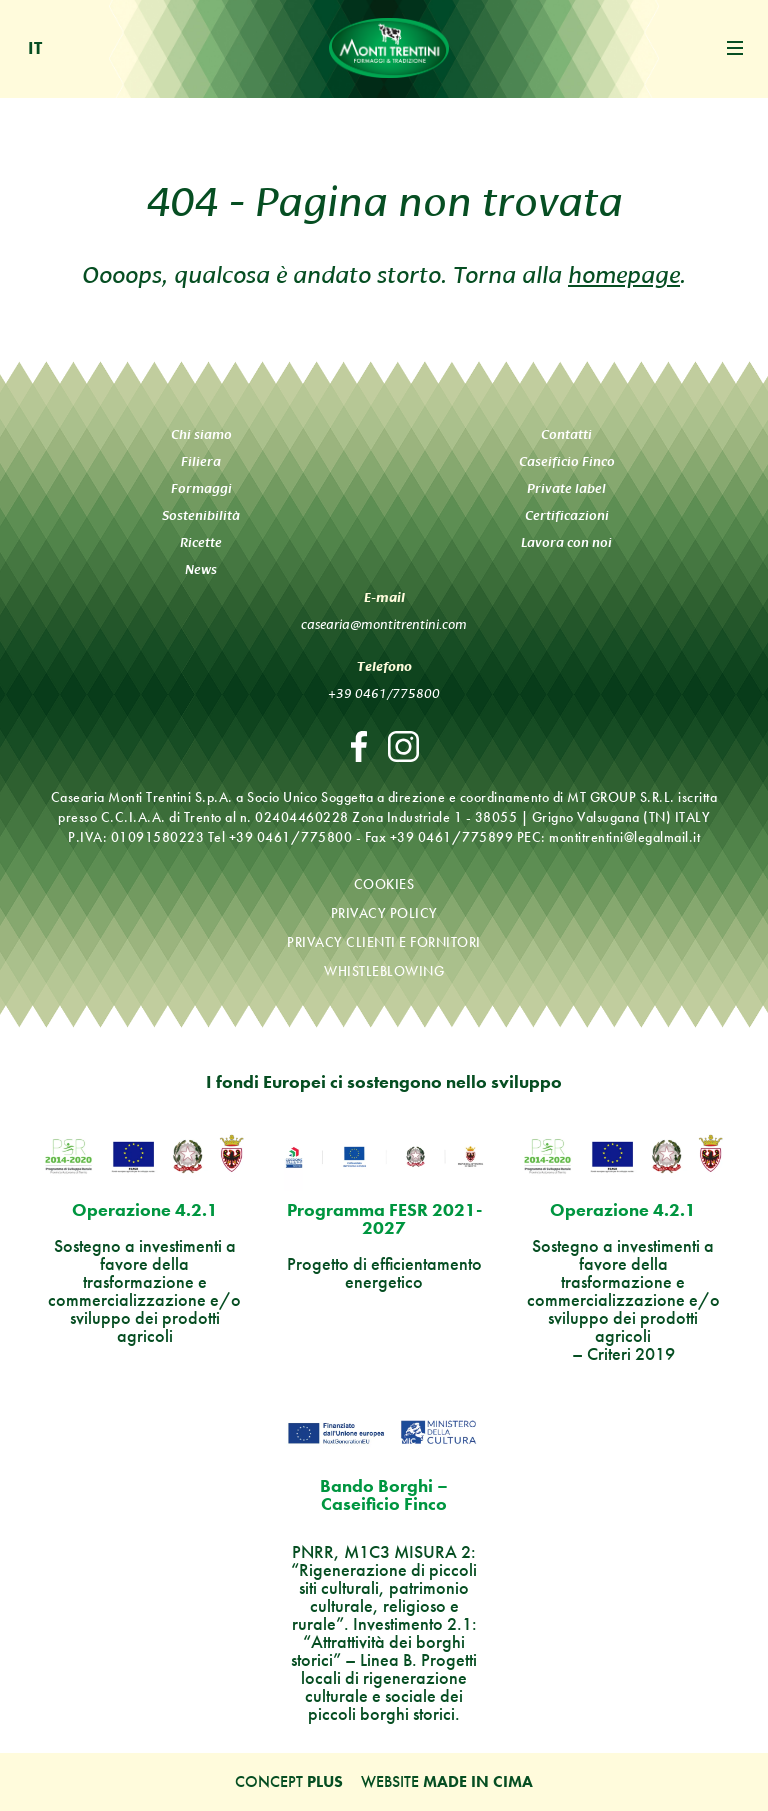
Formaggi (201, 488)
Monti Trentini (389, 48)
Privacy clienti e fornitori (384, 942)
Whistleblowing (384, 971)
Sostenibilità (201, 515)
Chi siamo (201, 434)
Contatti (566, 434)
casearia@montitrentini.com (384, 623)
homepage (624, 272)
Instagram (403, 746)
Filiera (201, 461)
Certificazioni (567, 515)
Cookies (384, 884)
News (201, 569)
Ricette (201, 542)
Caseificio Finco (567, 461)
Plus (325, 1781)
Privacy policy (384, 913)
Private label (566, 488)
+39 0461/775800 (384, 692)
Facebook (359, 746)
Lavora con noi (566, 542)
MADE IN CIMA (478, 1781)
